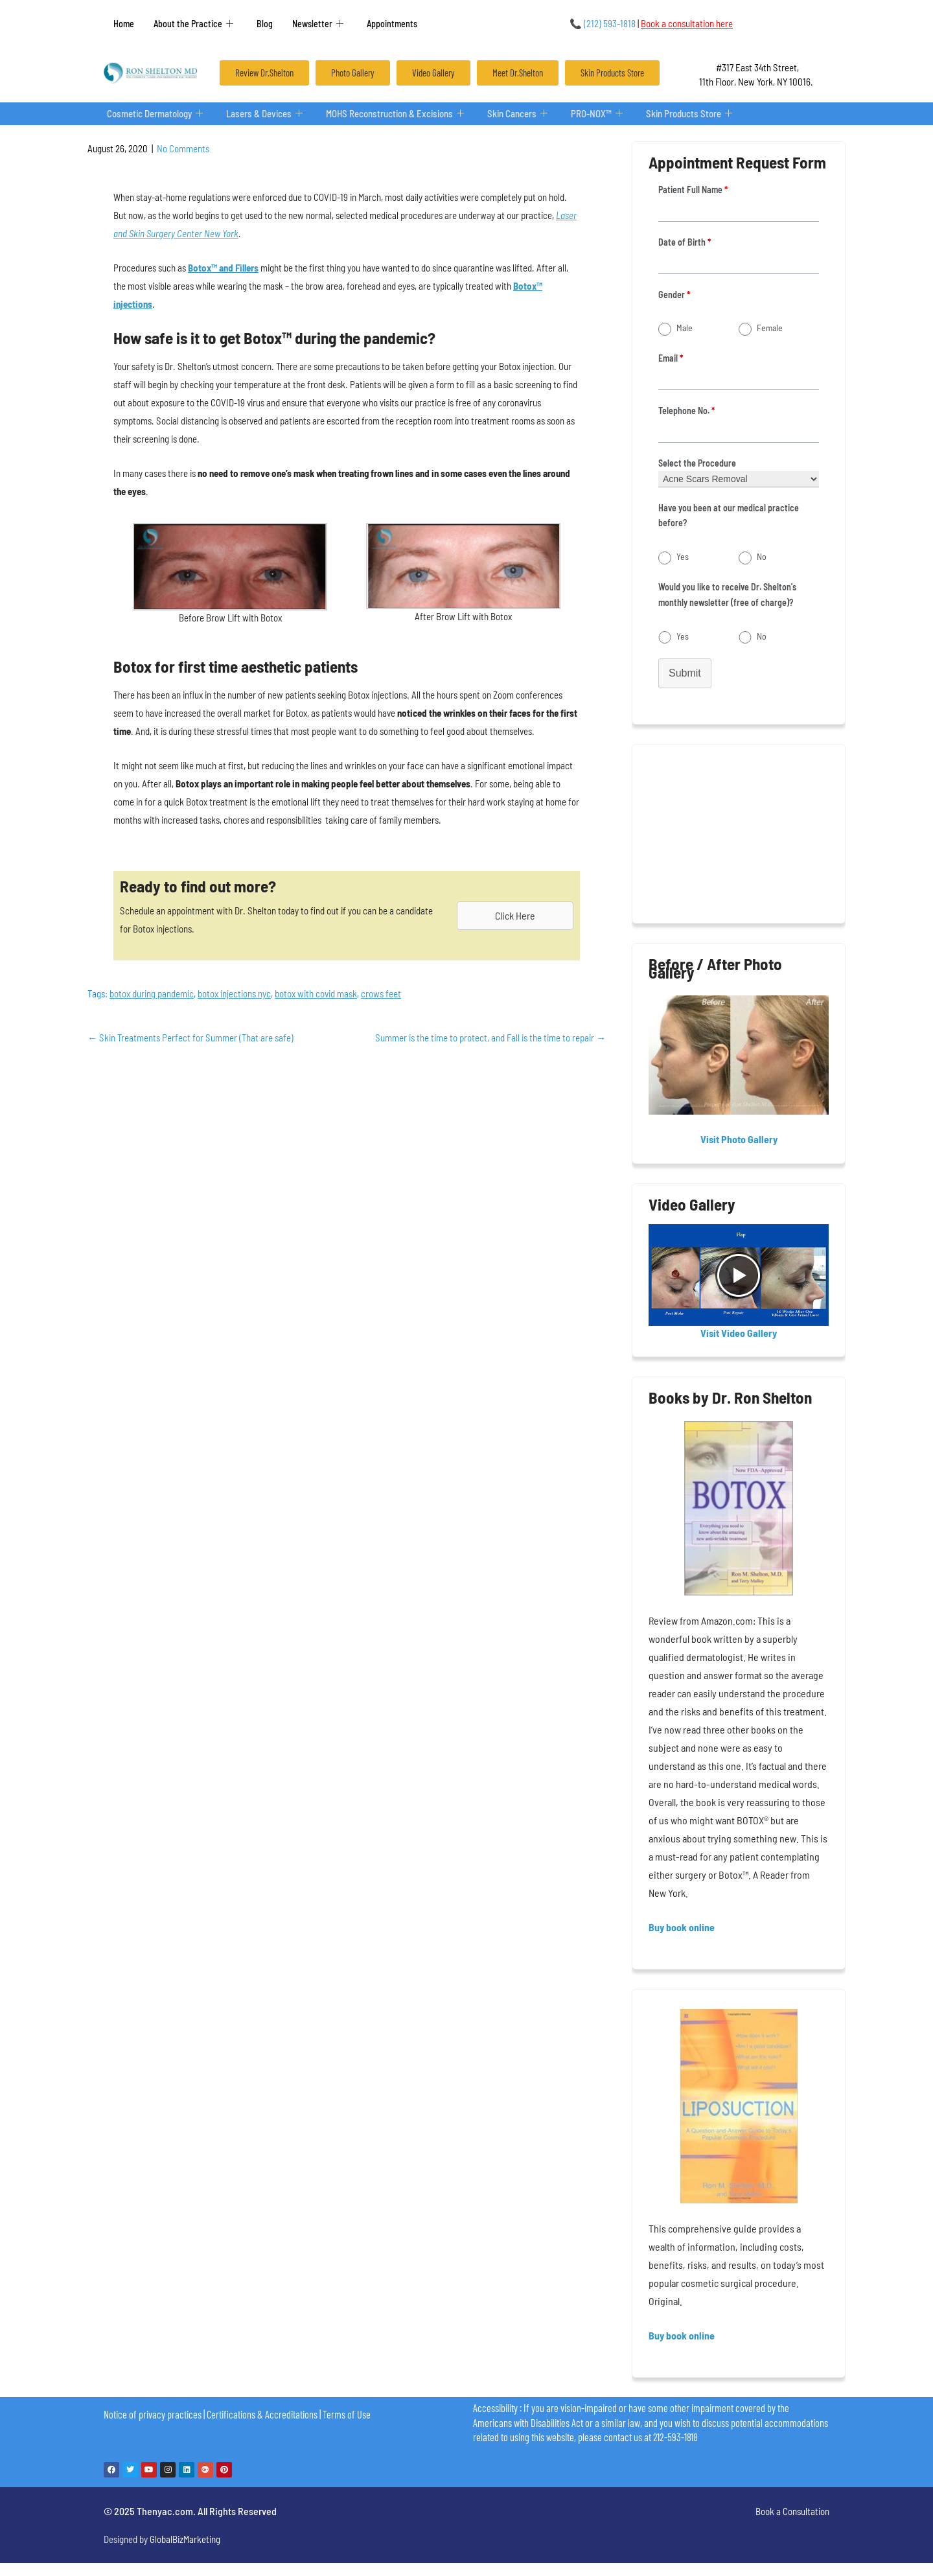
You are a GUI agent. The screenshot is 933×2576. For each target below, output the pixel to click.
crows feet (381, 993)
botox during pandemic (151, 993)
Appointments (392, 23)
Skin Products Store (693, 113)
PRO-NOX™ (601, 113)
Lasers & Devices (265, 113)
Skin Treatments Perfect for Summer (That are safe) (190, 1037)
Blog (265, 23)
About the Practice (193, 24)
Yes (682, 556)
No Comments (183, 148)
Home (123, 23)
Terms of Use (347, 2414)
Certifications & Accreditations (262, 2414)
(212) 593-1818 (603, 23)
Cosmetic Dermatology (155, 113)
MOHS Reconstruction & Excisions (397, 113)
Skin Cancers (520, 113)
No (761, 556)
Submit (685, 673)
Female (770, 327)
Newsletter (317, 24)
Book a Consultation (792, 2511)
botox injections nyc (234, 993)
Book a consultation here (687, 23)
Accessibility (495, 2407)
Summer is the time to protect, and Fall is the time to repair (490, 1037)
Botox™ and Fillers (223, 267)
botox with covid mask (316, 993)
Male (684, 327)
